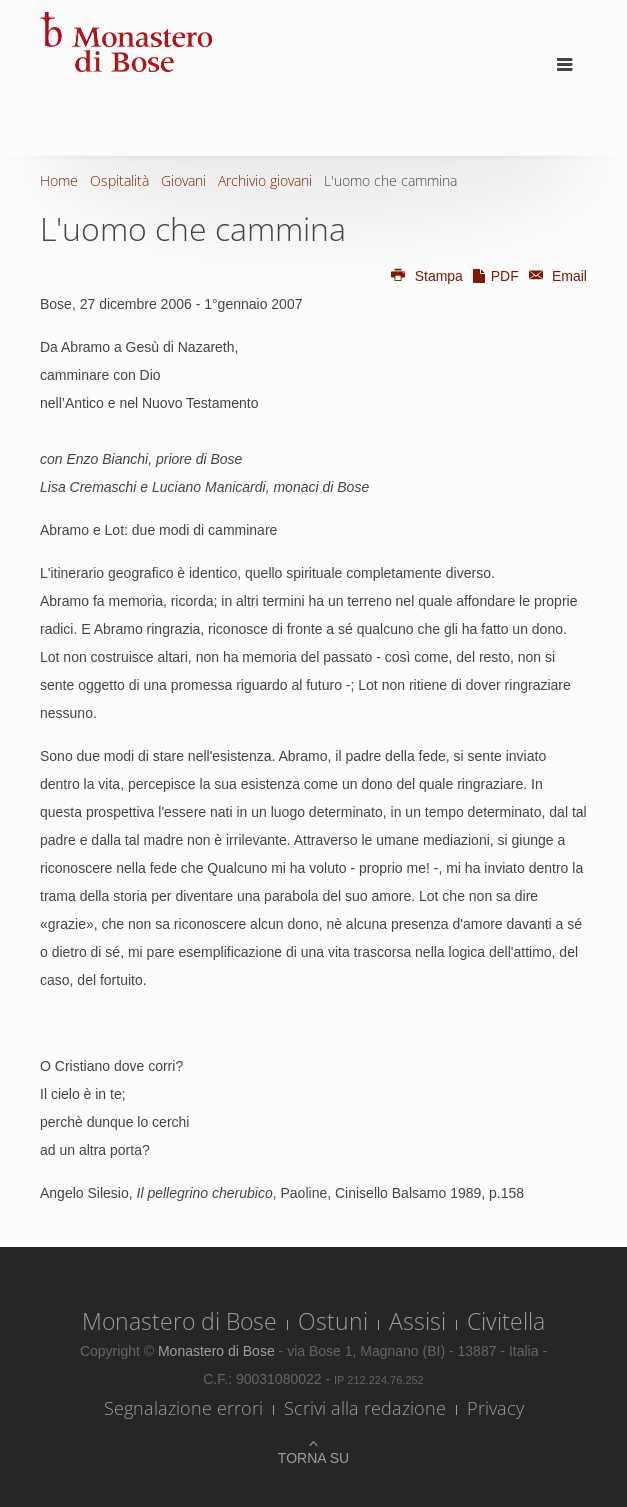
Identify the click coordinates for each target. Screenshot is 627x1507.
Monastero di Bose (179, 1321)
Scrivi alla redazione (365, 1408)
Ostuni (333, 1321)
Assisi (417, 1321)
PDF (495, 276)
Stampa (426, 276)
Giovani (183, 180)
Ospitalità (119, 180)
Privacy (495, 1408)
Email (555, 276)
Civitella (506, 1321)
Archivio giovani (265, 180)
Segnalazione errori (183, 1408)
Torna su (313, 1458)
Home (59, 180)
